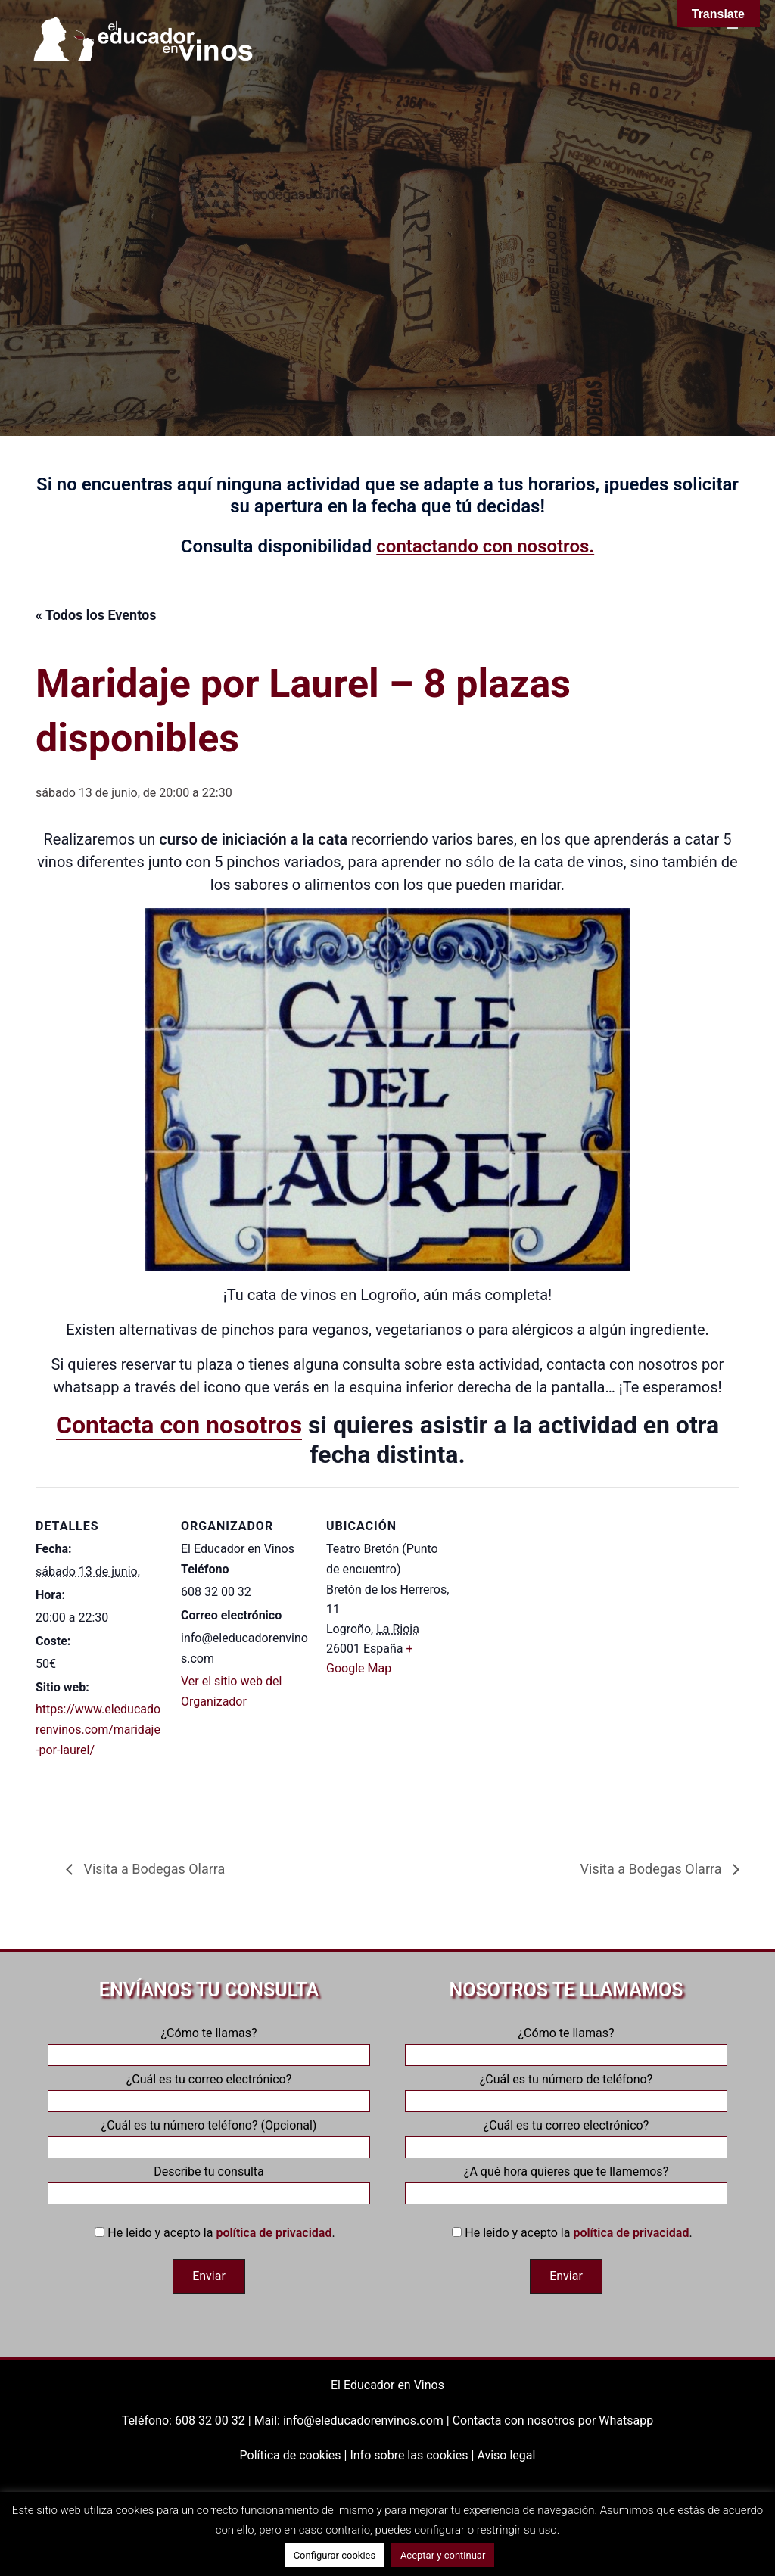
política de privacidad (273, 2233)
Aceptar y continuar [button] (442, 2555)
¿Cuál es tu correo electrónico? (209, 2090)
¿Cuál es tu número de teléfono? (566, 2090)
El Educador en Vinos (387, 2385)
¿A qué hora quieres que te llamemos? (566, 2182)
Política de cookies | (295, 2455)
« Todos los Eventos (96, 615)
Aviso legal (506, 2455)
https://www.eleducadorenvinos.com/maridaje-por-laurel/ (98, 1729)
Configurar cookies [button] (335, 2555)
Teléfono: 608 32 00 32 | (188, 2420)
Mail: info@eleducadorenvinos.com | (353, 2420)
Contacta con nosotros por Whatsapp (553, 2420)
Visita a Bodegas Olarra (152, 1869)
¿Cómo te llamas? (209, 2044)
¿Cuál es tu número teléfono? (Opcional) (209, 2136)
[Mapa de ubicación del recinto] (551, 1591)
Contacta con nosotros (179, 1425)
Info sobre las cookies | (413, 2455)
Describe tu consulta (209, 2182)
